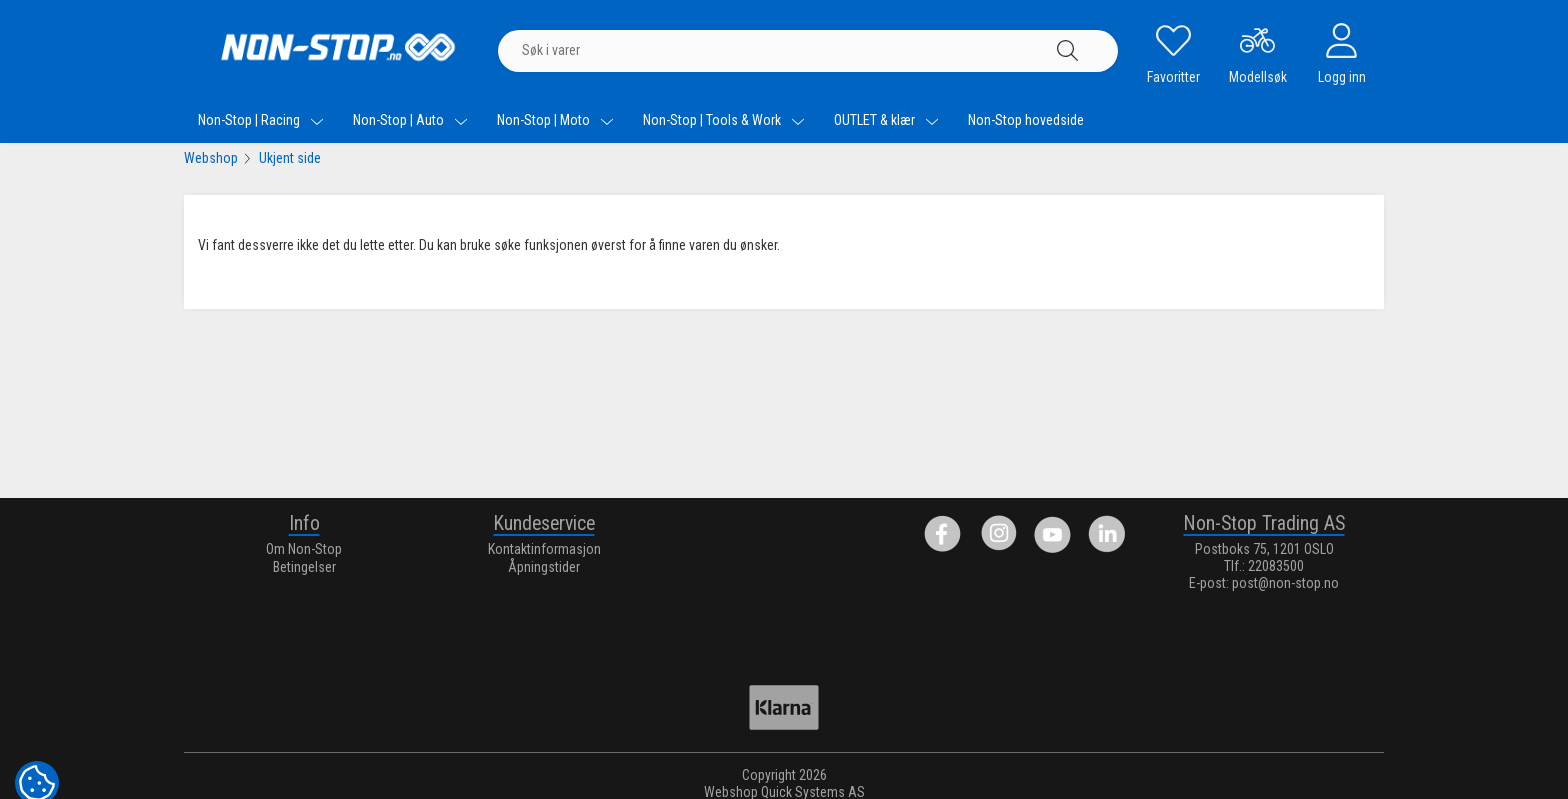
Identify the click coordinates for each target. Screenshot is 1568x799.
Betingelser (304, 567)
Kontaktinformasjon (544, 549)
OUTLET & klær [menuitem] (886, 120)
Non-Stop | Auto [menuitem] (410, 120)
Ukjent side (290, 158)
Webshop (211, 158)
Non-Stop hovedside (1026, 120)
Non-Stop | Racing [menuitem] (261, 120)
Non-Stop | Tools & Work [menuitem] (724, 120)
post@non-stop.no (1285, 583)
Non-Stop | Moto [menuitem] (555, 120)
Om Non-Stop (304, 549)
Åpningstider (544, 567)
